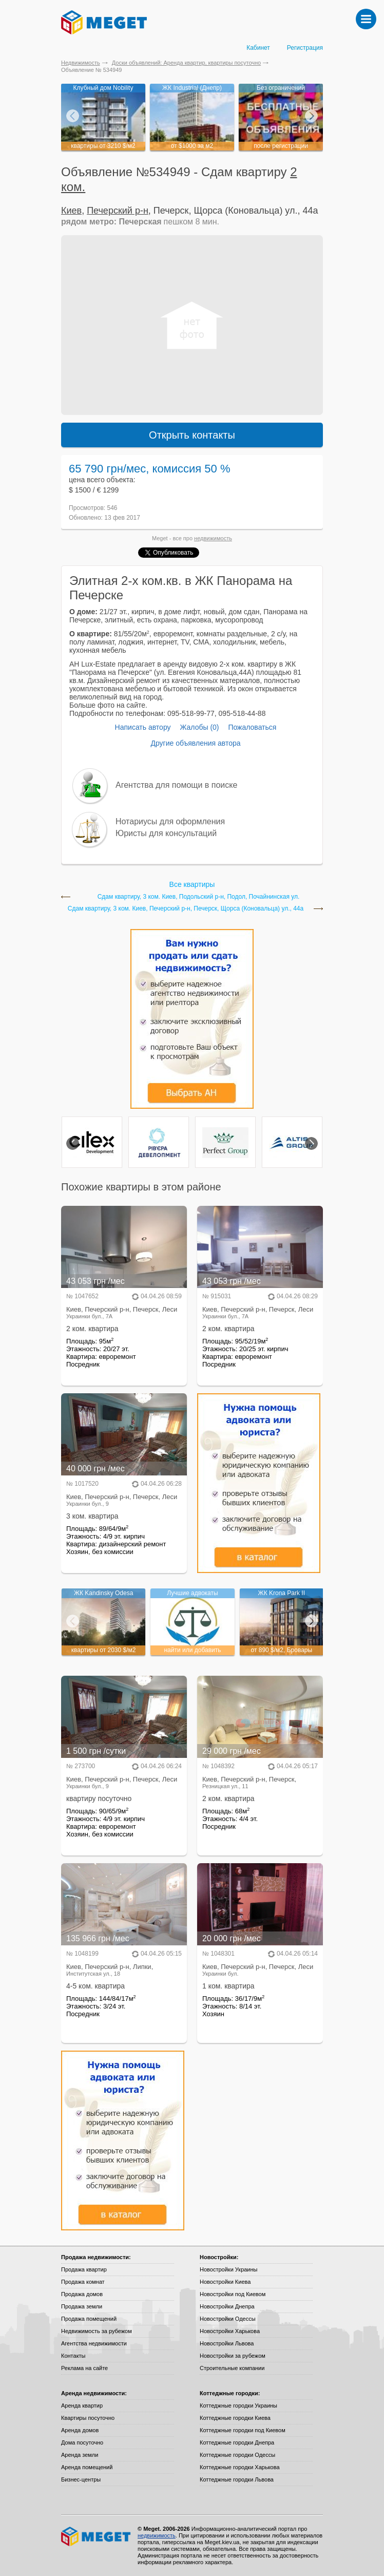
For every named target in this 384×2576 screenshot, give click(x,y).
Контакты (73, 2356)
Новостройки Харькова (230, 2331)
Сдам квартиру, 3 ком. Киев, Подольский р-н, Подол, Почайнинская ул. (199, 897)
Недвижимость (80, 63)
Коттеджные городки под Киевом (242, 2430)
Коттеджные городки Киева (235, 2418)
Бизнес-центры (81, 2479)
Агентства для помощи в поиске (176, 785)
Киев (71, 210)
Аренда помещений (86, 2467)
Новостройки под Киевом (232, 2294)
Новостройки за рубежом (232, 2356)
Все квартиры (192, 884)
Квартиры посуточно (87, 2418)
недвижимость (213, 538)
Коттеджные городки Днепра (237, 2442)
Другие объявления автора (195, 743)
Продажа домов (82, 2294)
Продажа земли (81, 2306)
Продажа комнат (83, 2282)
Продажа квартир (84, 2269)
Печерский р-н (117, 210)
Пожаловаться (252, 727)
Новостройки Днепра (227, 2306)
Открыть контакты (192, 435)
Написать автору (143, 727)
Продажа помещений (89, 2319)
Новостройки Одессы (228, 2319)
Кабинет (258, 47)
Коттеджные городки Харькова (240, 2467)
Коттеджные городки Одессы (237, 2455)
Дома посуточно (82, 2442)
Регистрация (305, 47)
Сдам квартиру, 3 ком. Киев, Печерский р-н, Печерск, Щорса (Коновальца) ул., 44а (185, 908)
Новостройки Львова (227, 2343)
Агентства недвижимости (94, 2343)
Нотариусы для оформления (170, 821)
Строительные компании (232, 2368)
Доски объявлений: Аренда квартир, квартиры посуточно (186, 63)
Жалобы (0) (199, 727)
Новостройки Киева (225, 2282)
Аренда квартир (82, 2405)
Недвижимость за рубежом (96, 2331)
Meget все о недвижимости (96, 2536)
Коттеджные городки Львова (237, 2479)
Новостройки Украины (229, 2269)
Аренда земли (79, 2455)
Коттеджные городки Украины (238, 2405)
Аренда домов (80, 2430)
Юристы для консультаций (166, 833)
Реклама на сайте (84, 2368)
